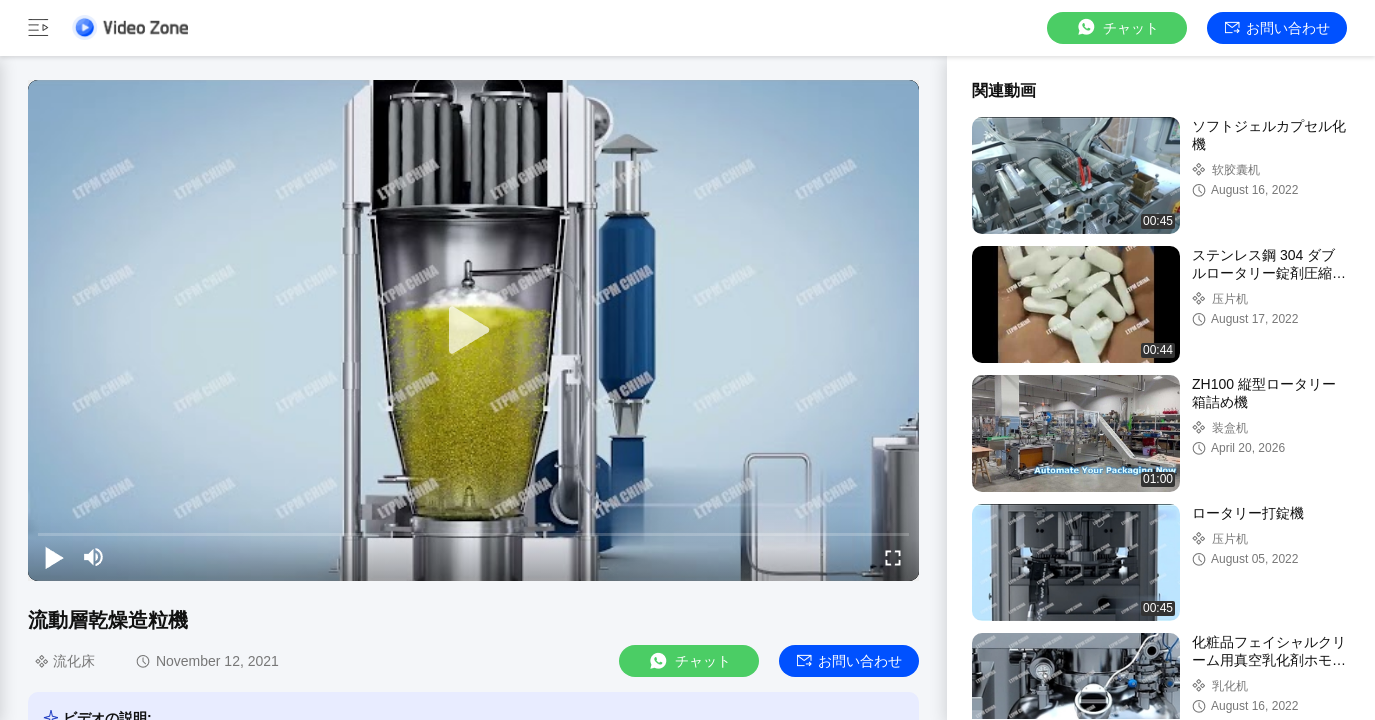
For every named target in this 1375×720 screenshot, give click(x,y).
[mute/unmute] (94, 557)
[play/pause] (54, 557)
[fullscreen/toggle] (893, 557)
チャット (1117, 27)
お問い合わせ (1277, 28)
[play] (474, 331)
